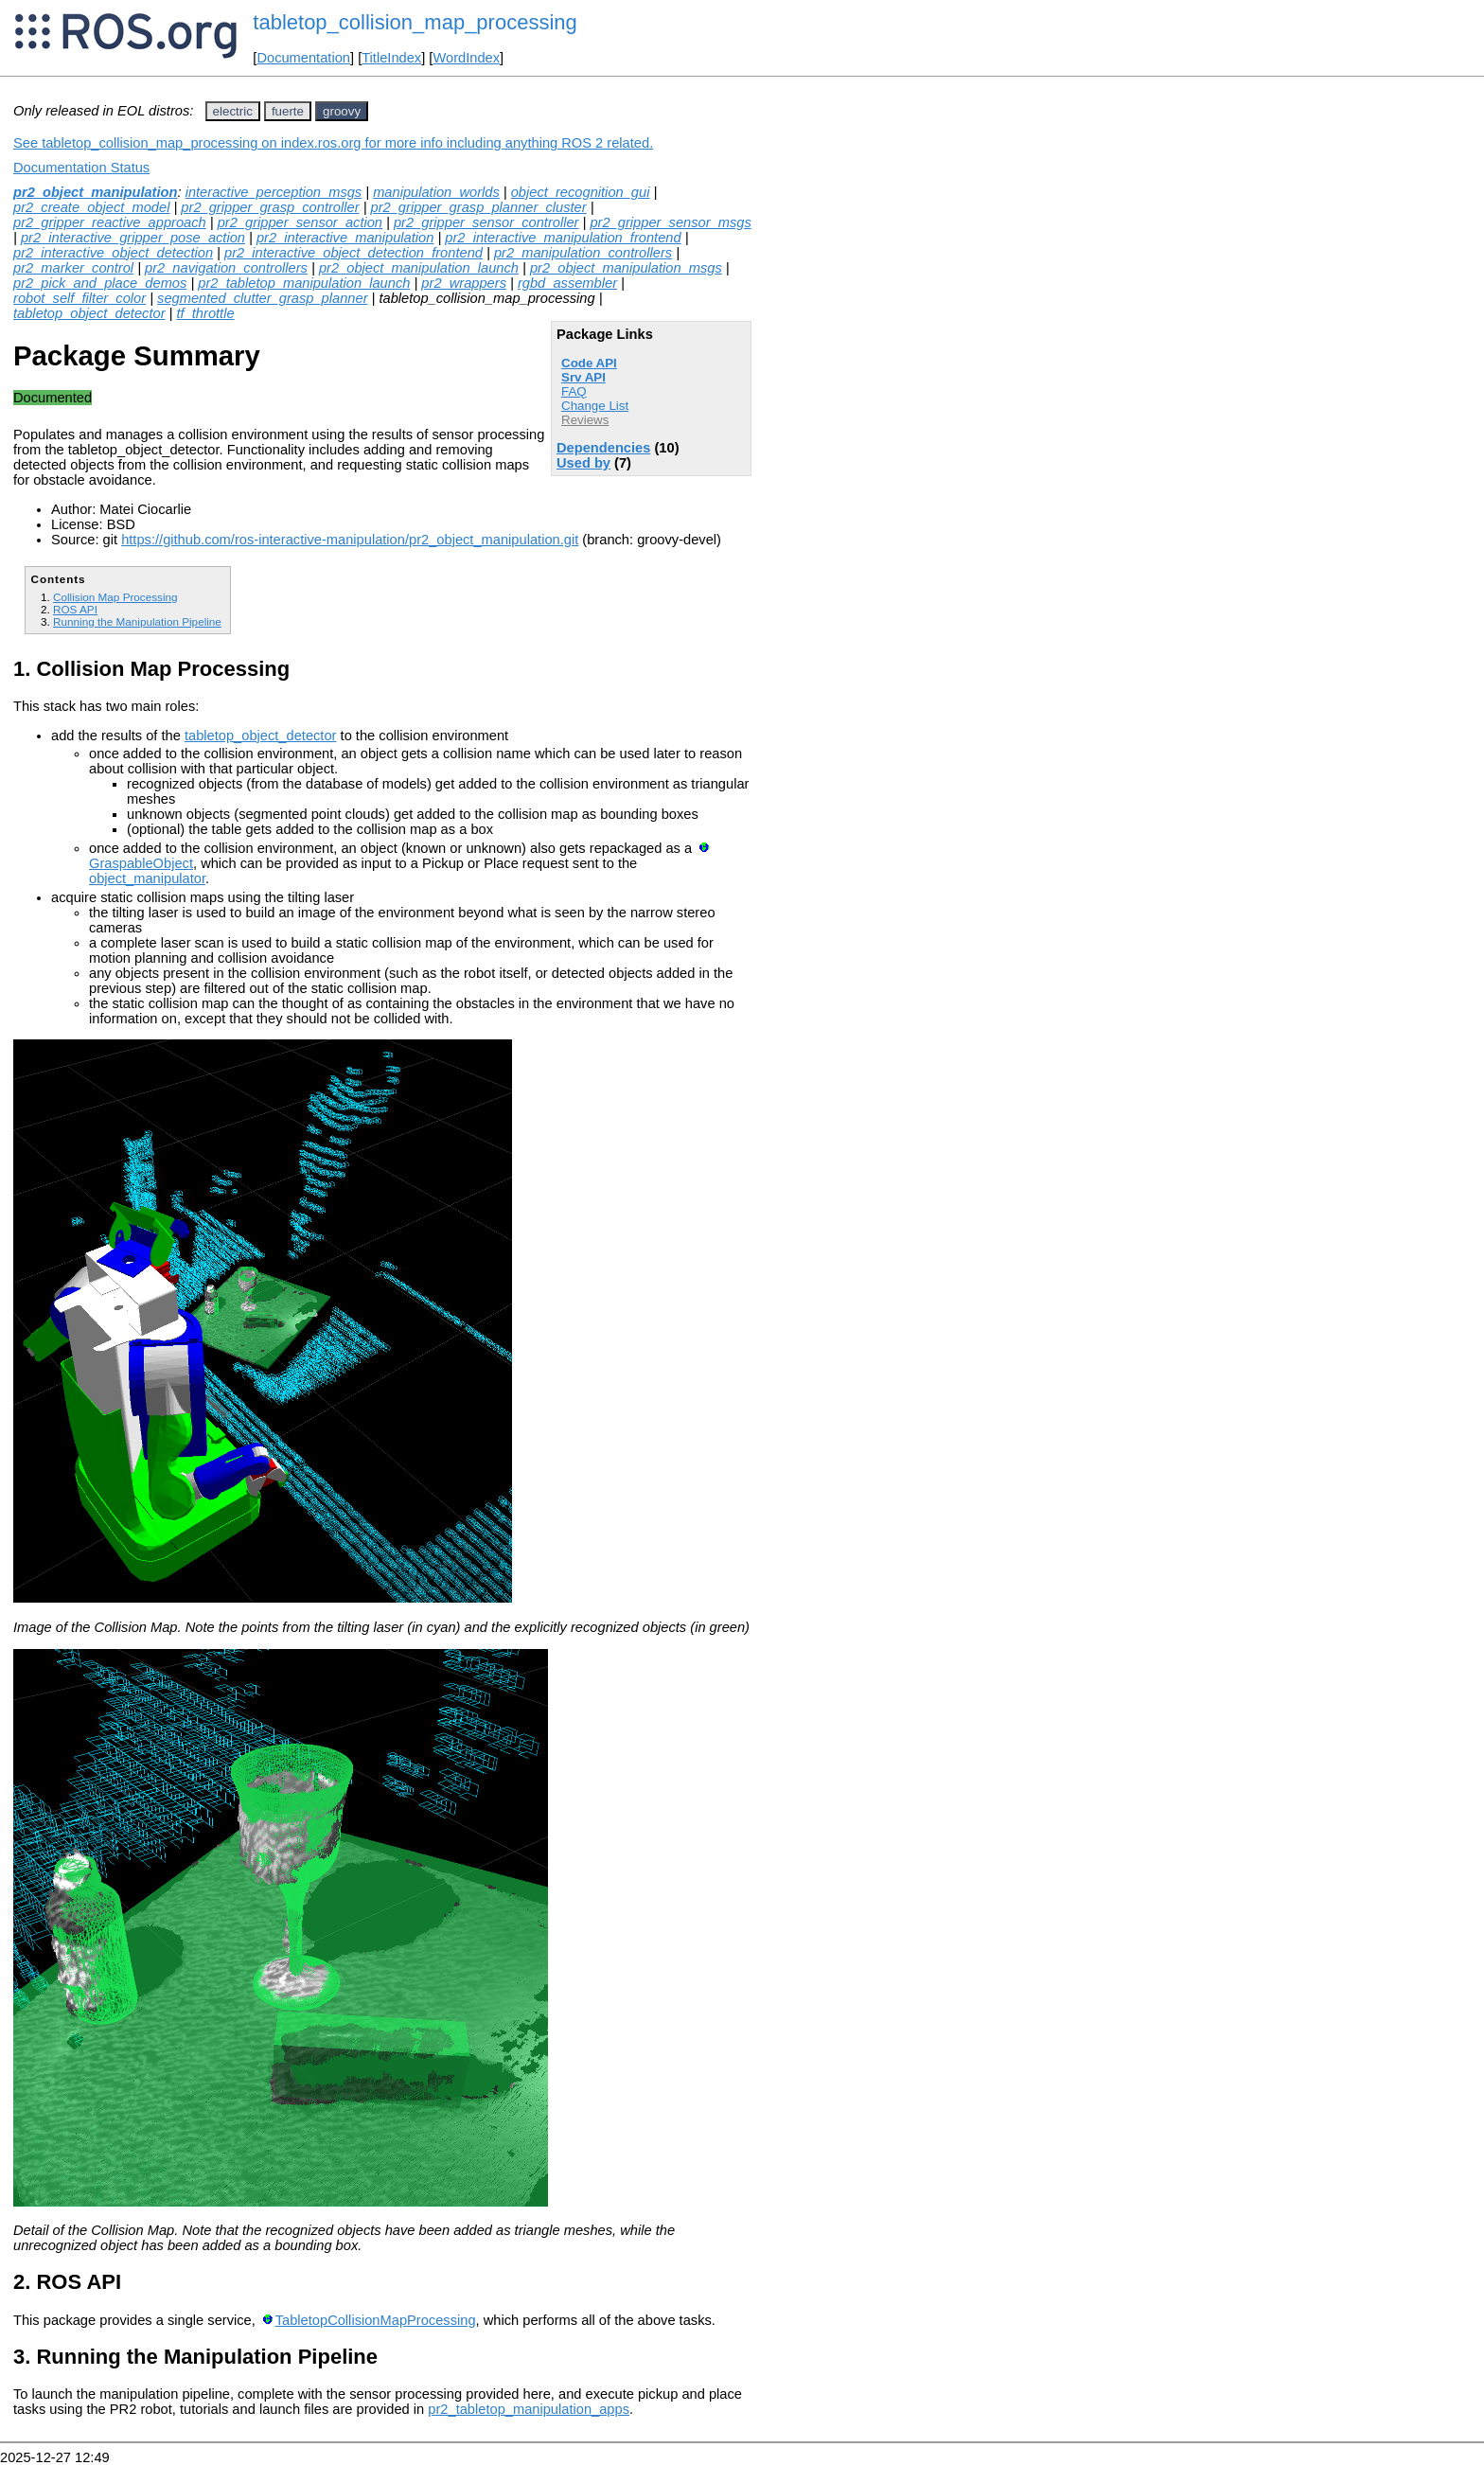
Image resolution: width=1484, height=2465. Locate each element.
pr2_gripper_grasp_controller (270, 207)
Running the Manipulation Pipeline (137, 621)
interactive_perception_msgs (274, 192)
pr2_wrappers (463, 283)
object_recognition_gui (580, 192)
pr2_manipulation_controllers (583, 252)
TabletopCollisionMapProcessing (375, 2320)
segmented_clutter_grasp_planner (262, 298)
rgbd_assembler (567, 283)
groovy (342, 111)
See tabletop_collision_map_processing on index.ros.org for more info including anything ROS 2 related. (333, 143)
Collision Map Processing (115, 597)
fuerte (288, 111)
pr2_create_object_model (91, 207)
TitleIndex (391, 57)
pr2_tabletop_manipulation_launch (304, 283)
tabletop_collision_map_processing (414, 22)
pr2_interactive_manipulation (344, 237)
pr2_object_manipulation (95, 192)
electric (233, 111)
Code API (589, 363)
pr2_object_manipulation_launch (419, 267)
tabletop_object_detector (89, 313)
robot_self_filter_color (79, 298)
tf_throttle (205, 313)
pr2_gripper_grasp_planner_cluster (479, 207)
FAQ (574, 391)
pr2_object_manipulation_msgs (626, 267)
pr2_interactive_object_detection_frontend (353, 252)
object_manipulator (147, 878)
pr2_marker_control (73, 267)
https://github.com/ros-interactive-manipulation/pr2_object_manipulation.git (349, 539)
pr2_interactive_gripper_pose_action (133, 237)
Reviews (585, 420)
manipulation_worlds (436, 192)
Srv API (583, 377)
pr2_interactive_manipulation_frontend (562, 237)
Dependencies (603, 447)
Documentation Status (81, 167)
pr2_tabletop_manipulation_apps (528, 2409)
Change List (594, 406)
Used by (583, 462)
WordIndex (466, 57)
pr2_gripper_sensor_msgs (670, 222)
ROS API (75, 609)
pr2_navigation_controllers (226, 267)
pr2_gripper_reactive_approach (109, 222)
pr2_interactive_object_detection (113, 252)
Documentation (303, 57)
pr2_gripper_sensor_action (300, 222)
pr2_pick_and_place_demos (99, 283)
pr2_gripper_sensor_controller (486, 222)
